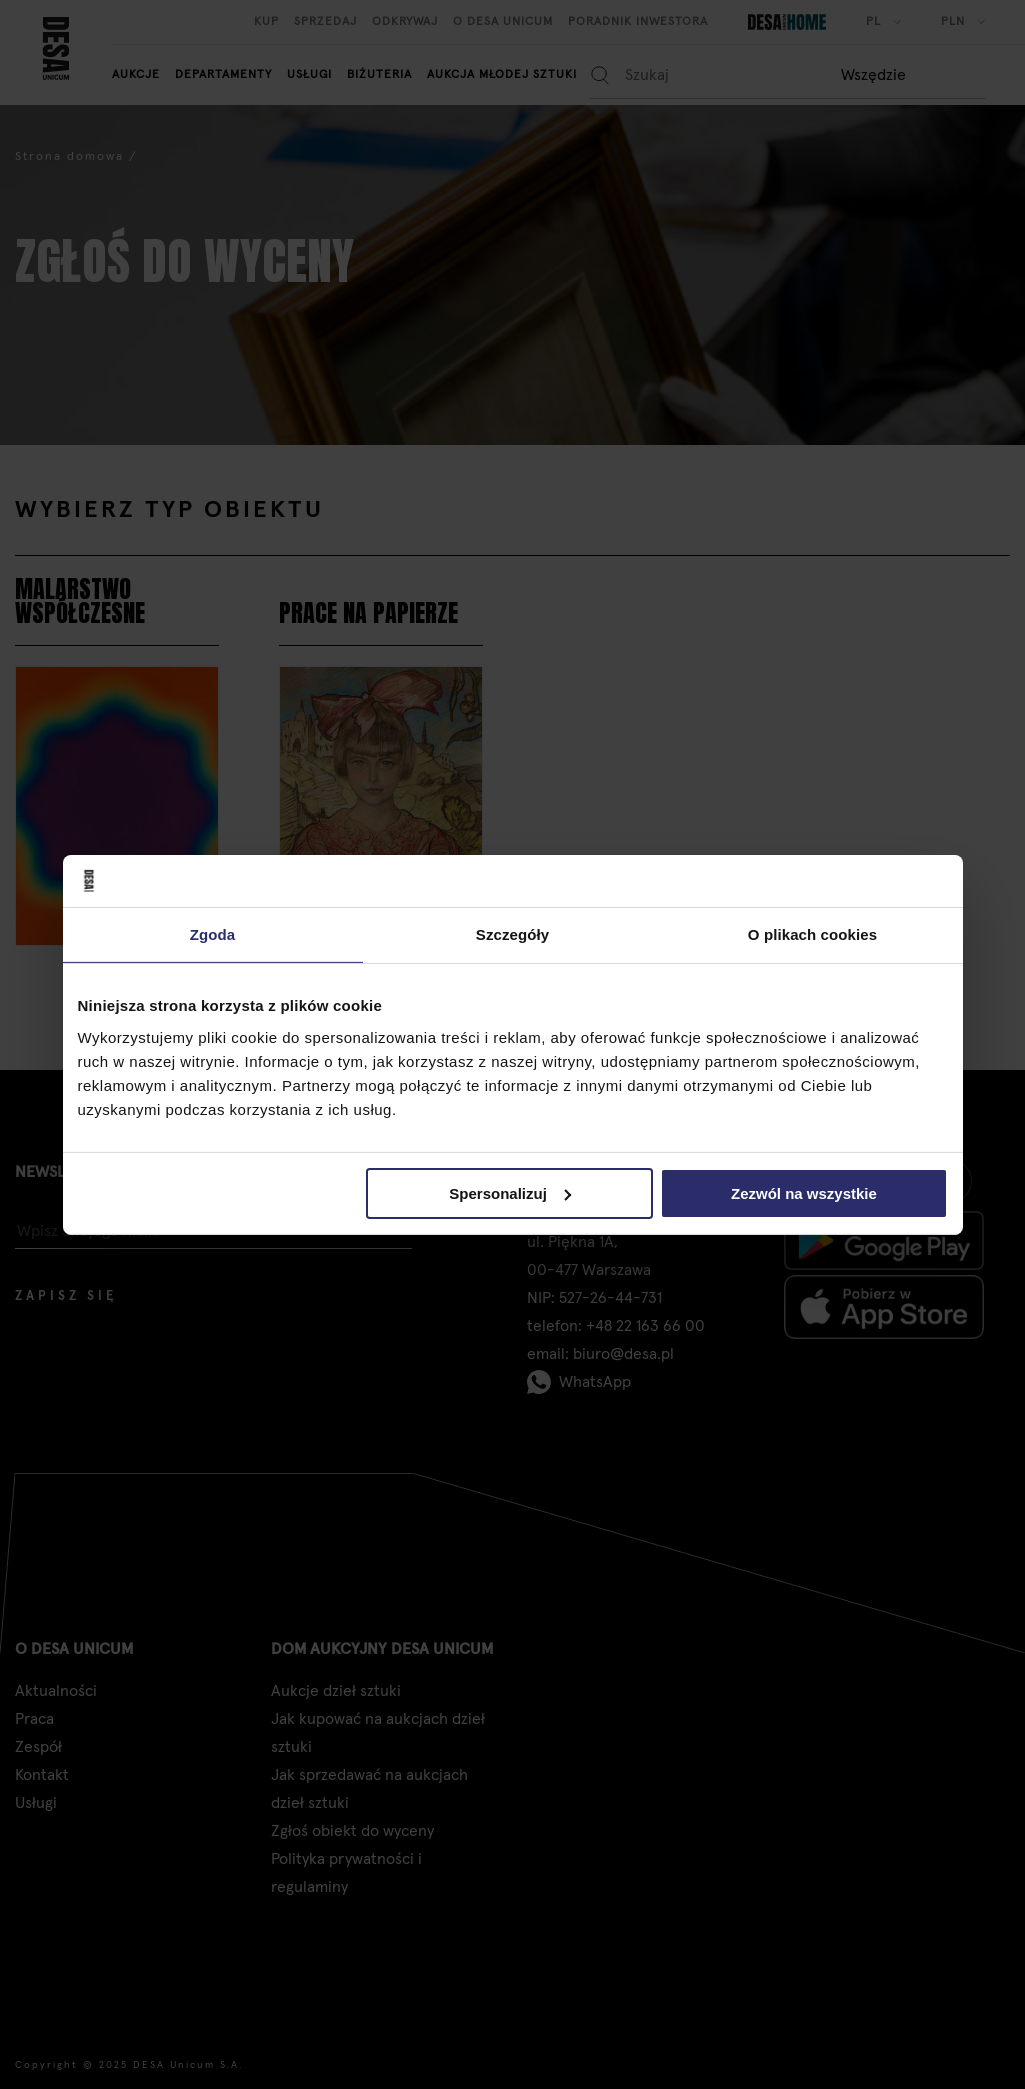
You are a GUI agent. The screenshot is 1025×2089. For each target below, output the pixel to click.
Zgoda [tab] (213, 934)
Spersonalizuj (510, 1192)
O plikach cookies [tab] (812, 934)
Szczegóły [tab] (512, 934)
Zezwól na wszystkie (804, 1192)
